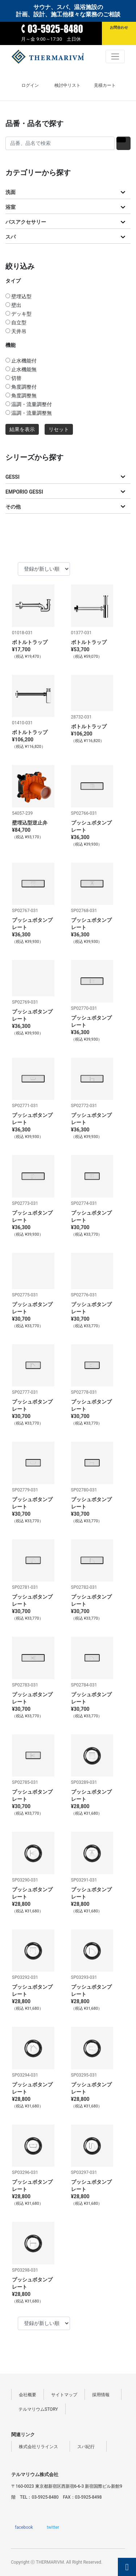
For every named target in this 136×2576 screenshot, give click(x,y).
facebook (24, 2527)
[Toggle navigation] (115, 56)
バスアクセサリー (25, 222)
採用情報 (103, 2394)
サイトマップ (64, 2394)
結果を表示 (22, 429)
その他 (13, 507)
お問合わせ (119, 27)
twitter (53, 2527)
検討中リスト (67, 85)
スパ (10, 237)
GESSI (12, 477)
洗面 (10, 192)
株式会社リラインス (40, 2446)
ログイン (30, 85)
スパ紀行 (88, 2446)
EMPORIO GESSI (24, 492)
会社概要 (27, 2394)
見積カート (105, 85)
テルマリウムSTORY (38, 2409)
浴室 (10, 207)
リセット (59, 429)
